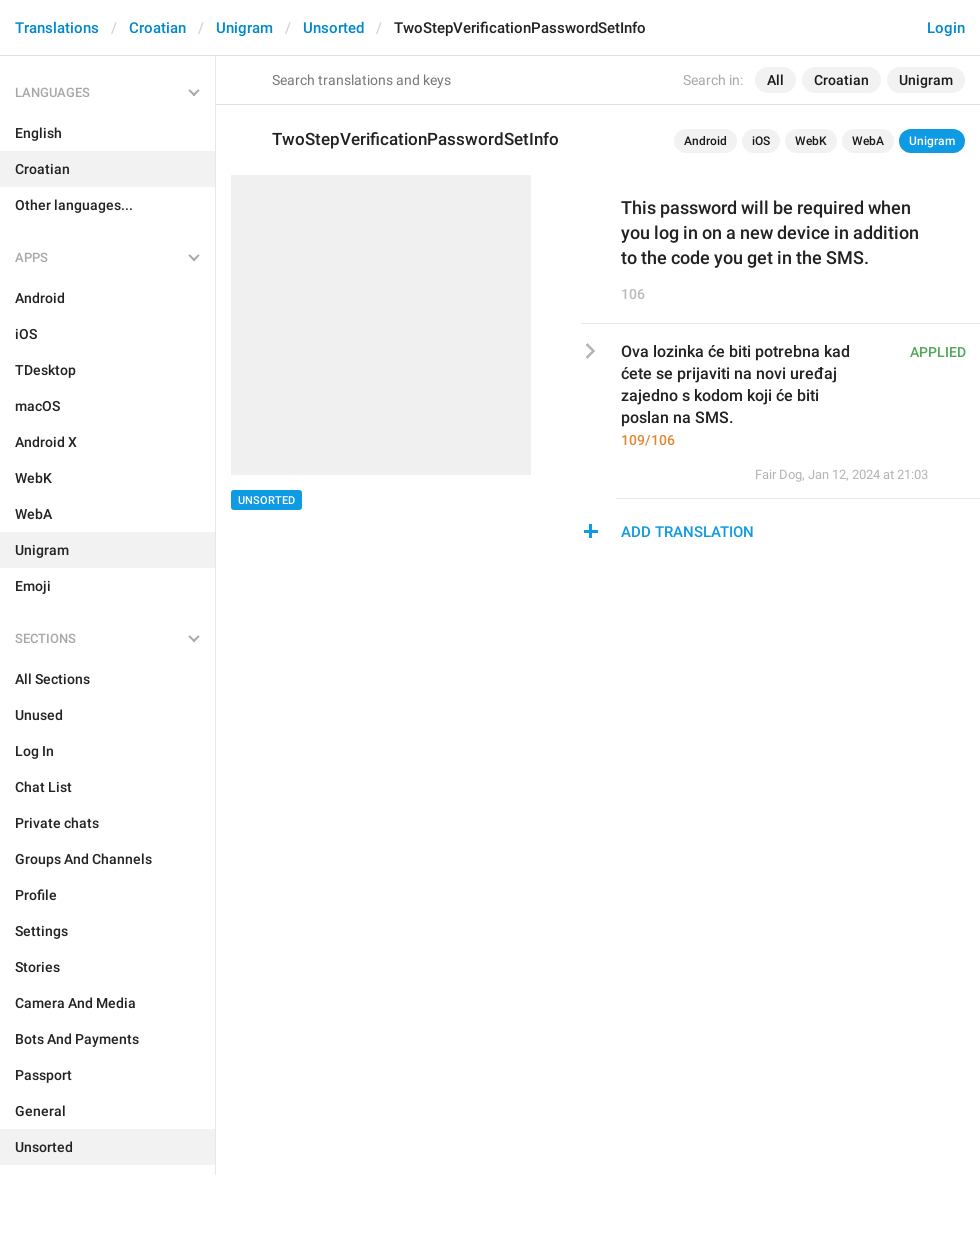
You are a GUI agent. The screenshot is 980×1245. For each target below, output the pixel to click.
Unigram (244, 28)
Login (946, 28)
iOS (761, 141)
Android (705, 141)
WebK (811, 141)
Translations (57, 28)
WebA (868, 141)
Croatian (157, 28)
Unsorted (333, 28)
